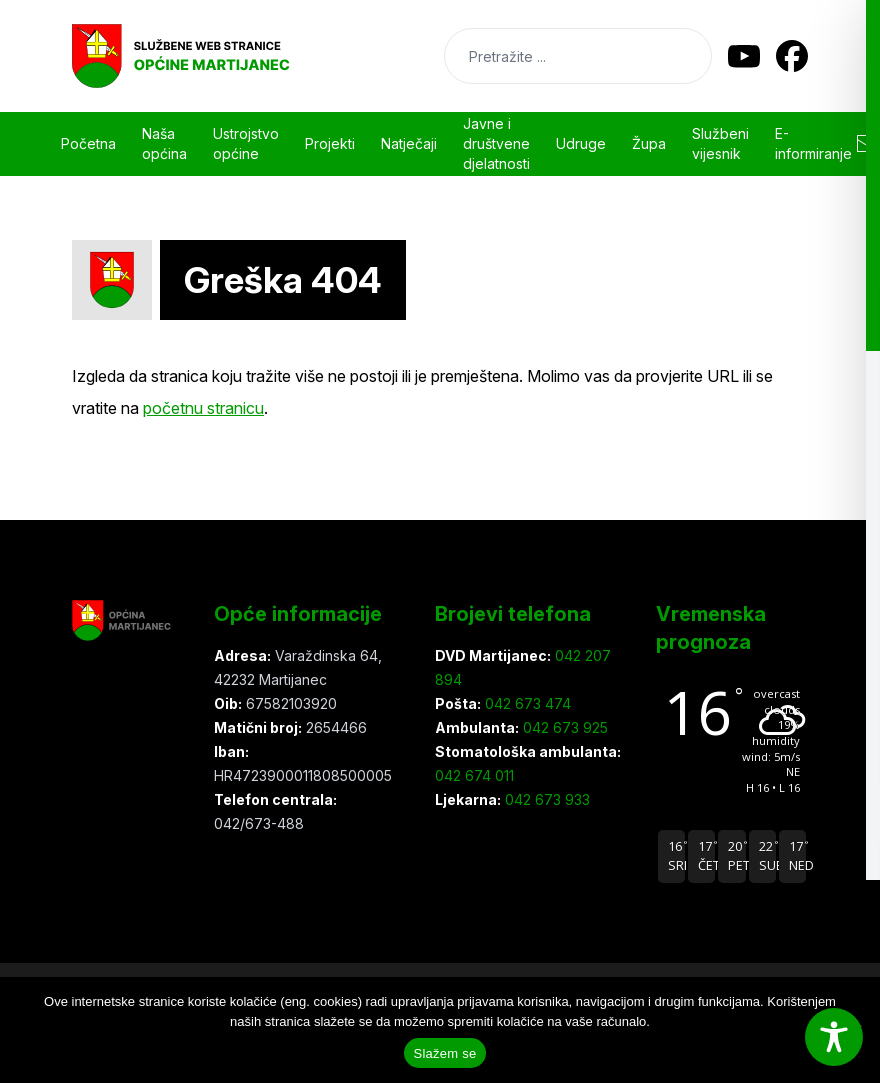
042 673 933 (545, 799)
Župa (649, 143)
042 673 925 (563, 727)
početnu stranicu (203, 408)
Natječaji (409, 143)
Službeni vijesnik (720, 143)
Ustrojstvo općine (246, 143)
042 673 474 (526, 703)
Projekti (330, 143)
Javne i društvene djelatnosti (496, 143)
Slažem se (445, 1053)
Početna (88, 143)
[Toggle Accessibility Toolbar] (834, 1037)
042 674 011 (474, 775)
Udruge (581, 143)
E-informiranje (813, 143)
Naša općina (164, 143)
